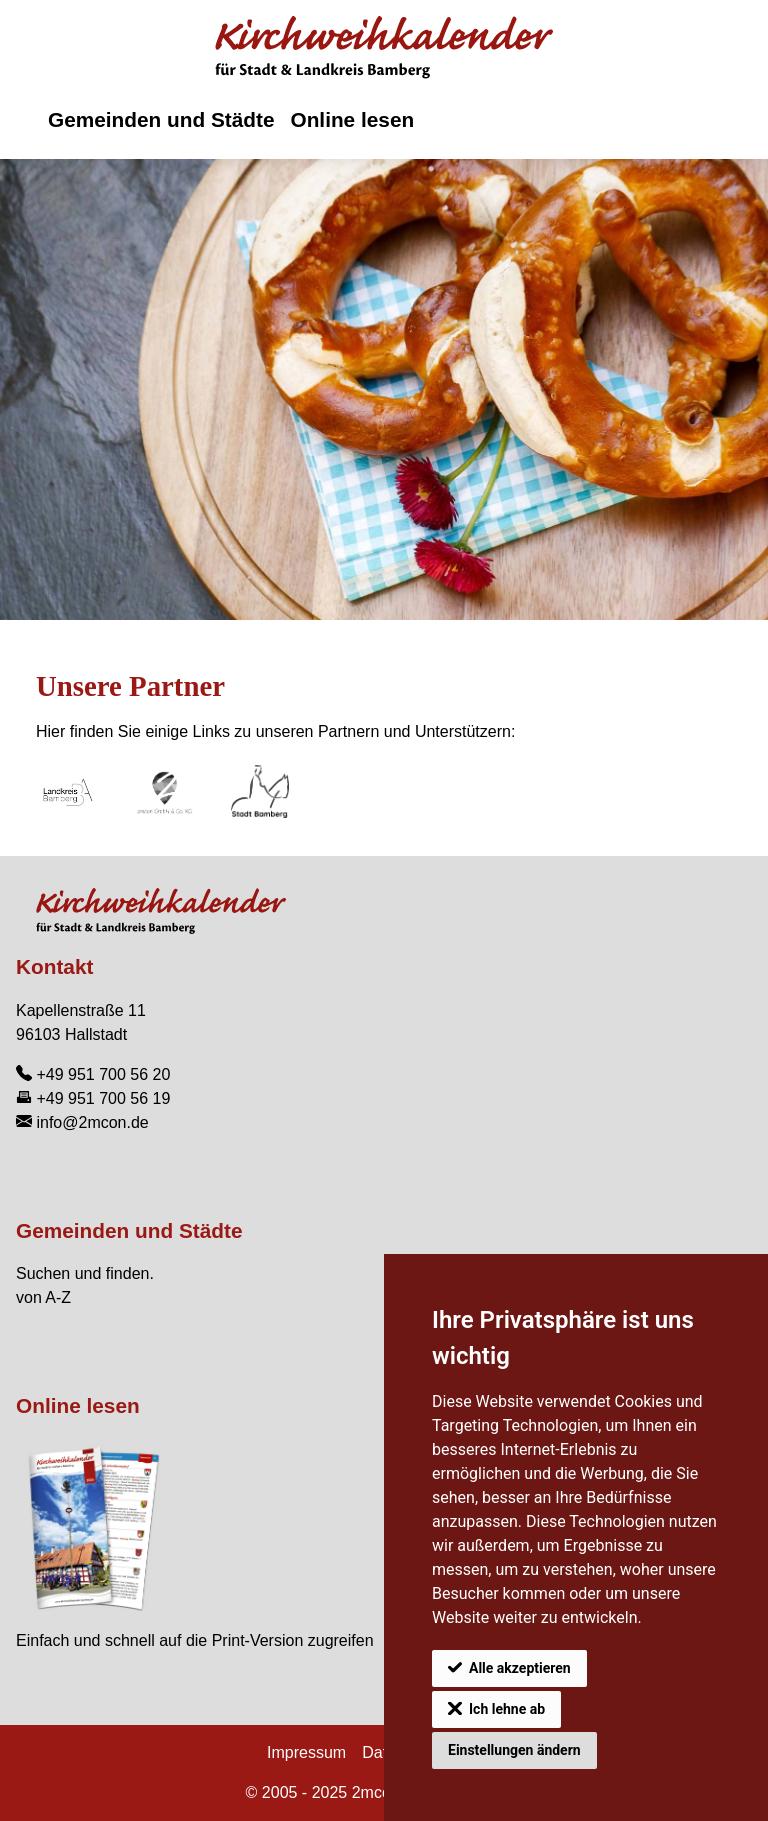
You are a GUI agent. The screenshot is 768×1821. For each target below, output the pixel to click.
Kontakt (54, 966)
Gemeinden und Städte (161, 119)
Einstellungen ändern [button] (514, 1750)
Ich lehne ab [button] (507, 1709)
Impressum (306, 1752)
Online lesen (352, 119)
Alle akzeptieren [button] (520, 1668)
